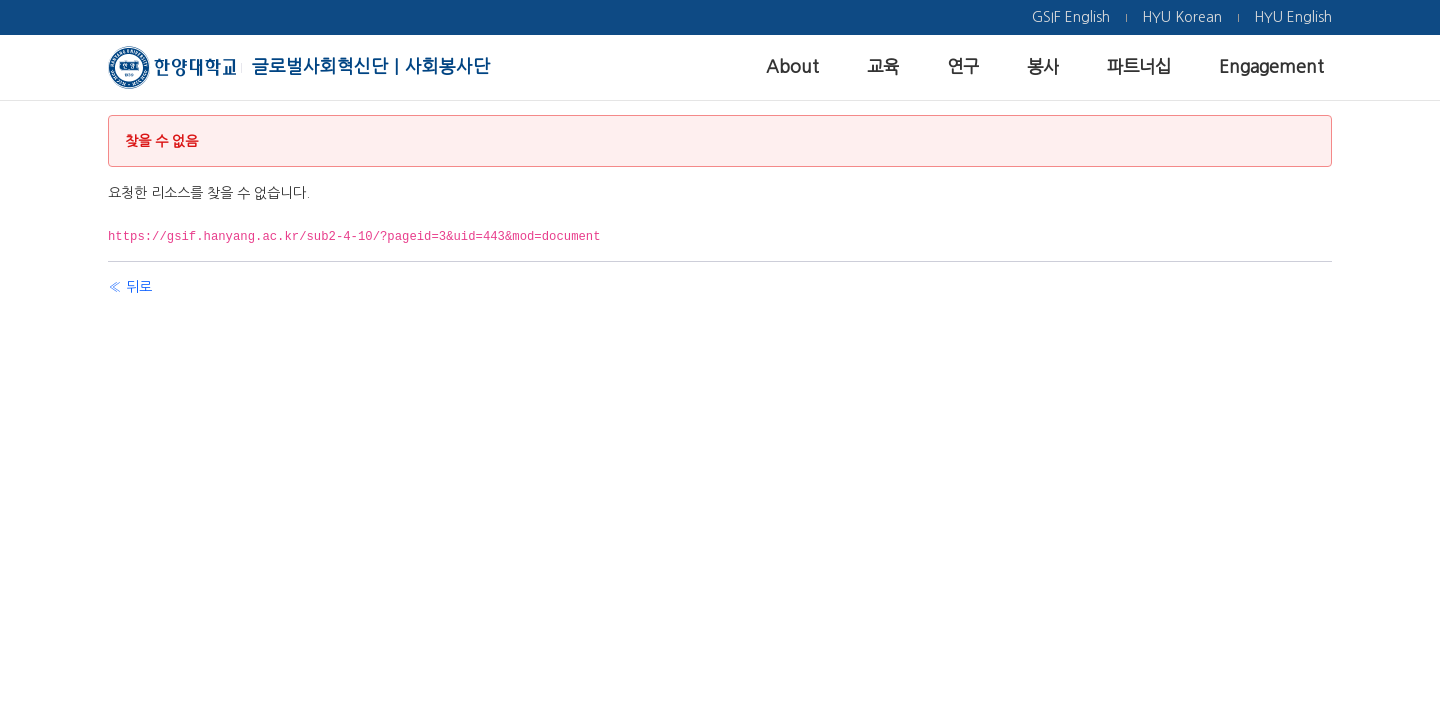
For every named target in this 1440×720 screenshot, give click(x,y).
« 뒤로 (130, 287)
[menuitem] (1071, 17)
